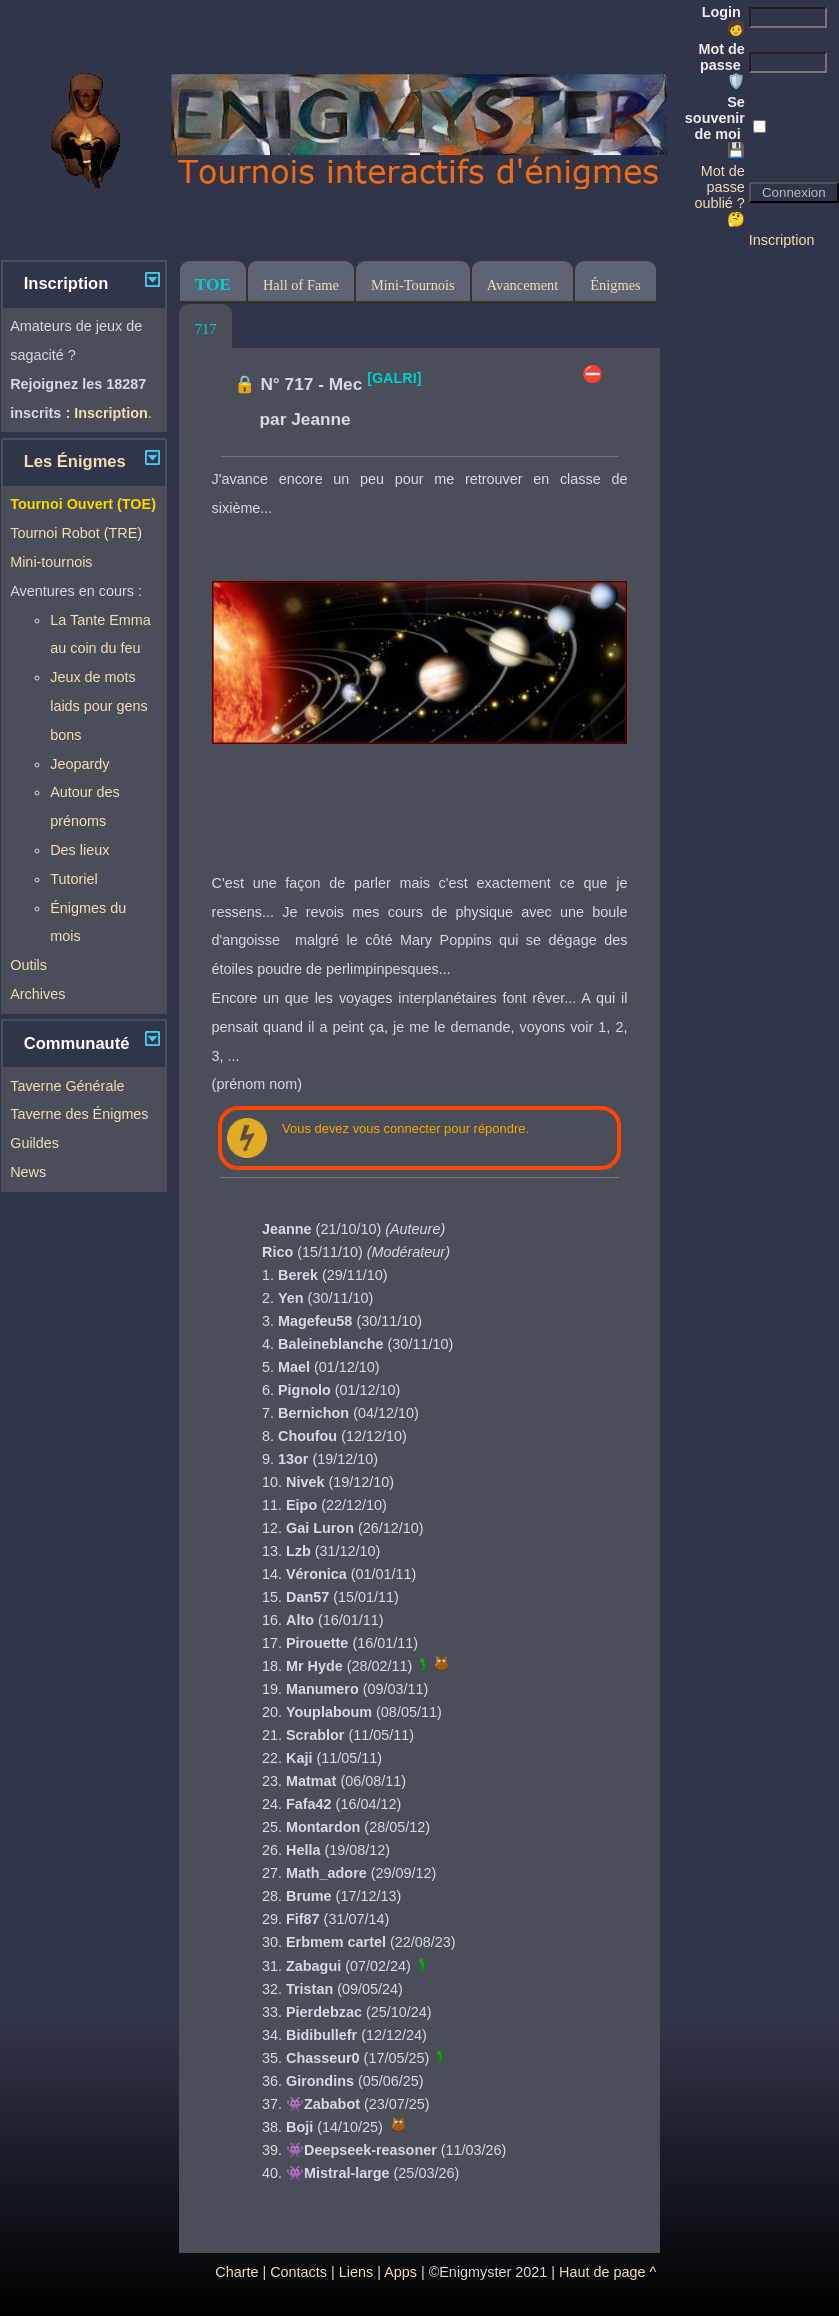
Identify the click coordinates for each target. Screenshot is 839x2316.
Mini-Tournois (413, 285)
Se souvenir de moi (715, 126)
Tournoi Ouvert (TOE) (83, 504)
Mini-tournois (51, 562)
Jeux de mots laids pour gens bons (99, 706)
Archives (37, 994)
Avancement (523, 285)
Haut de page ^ (607, 2272)
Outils (28, 965)
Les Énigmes (75, 461)
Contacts (298, 2272)
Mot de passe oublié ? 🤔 (719, 195)
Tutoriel (73, 879)
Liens (356, 2272)
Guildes (34, 1143)
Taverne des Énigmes (79, 1114)
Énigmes (615, 285)
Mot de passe (721, 65)
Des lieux (79, 850)
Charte (236, 2272)
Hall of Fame (301, 285)
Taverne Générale (67, 1086)
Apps (400, 2272)
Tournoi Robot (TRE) (76, 533)
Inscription (782, 240)
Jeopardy (79, 764)
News (28, 1172)
